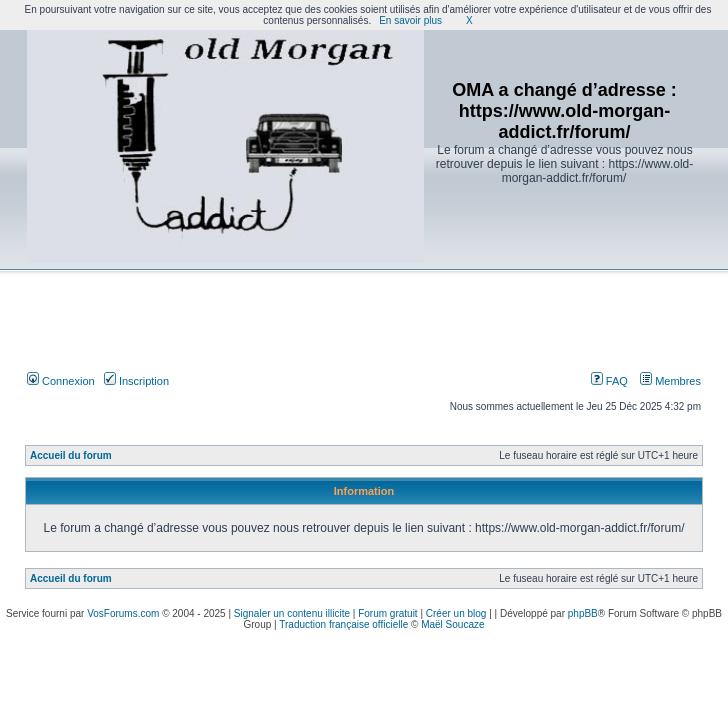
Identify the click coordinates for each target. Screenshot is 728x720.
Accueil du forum (71, 455)
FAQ (609, 381)
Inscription (136, 381)
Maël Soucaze (452, 624)
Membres (670, 381)
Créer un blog (456, 613)
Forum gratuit (387, 613)
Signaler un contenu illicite (292, 613)
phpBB (583, 613)
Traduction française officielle (343, 624)
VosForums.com (123, 613)
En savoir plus (410, 20)
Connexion (61, 381)
